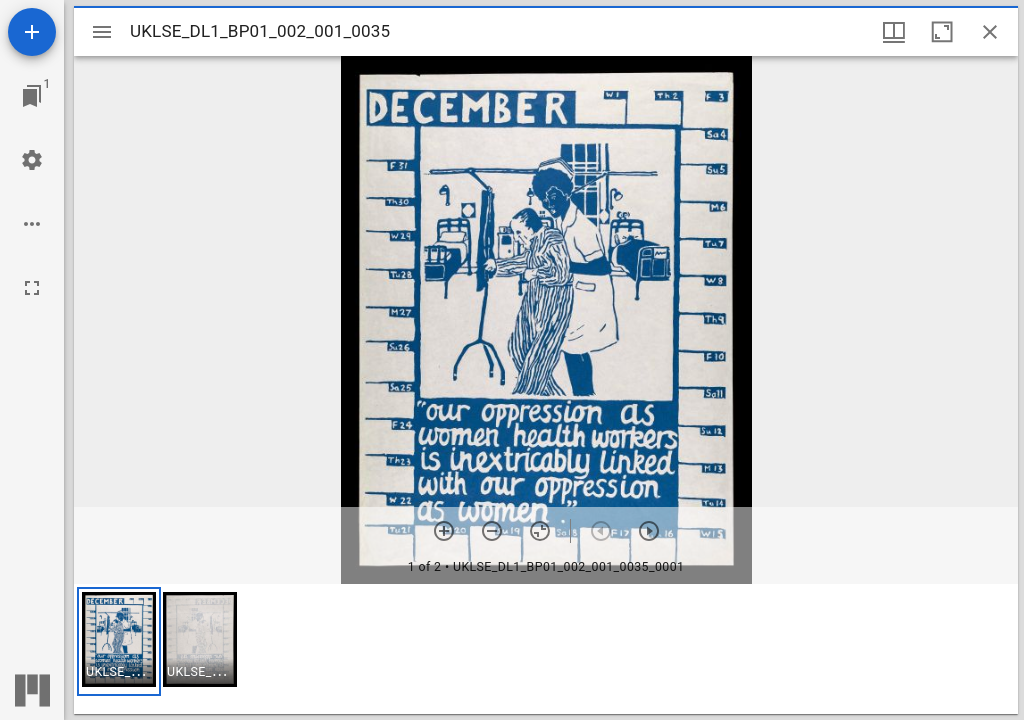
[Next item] (649, 531)
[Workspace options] (32, 224)
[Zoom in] (444, 531)
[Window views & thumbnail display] (894, 32)
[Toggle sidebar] (102, 32)
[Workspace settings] (32, 160)
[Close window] (990, 32)
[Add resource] (32, 32)
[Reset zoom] (540, 531)
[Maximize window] (942, 32)
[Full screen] (32, 288)
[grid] (546, 649)
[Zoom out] (492, 531)
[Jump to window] (32, 96)
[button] (119, 641)
